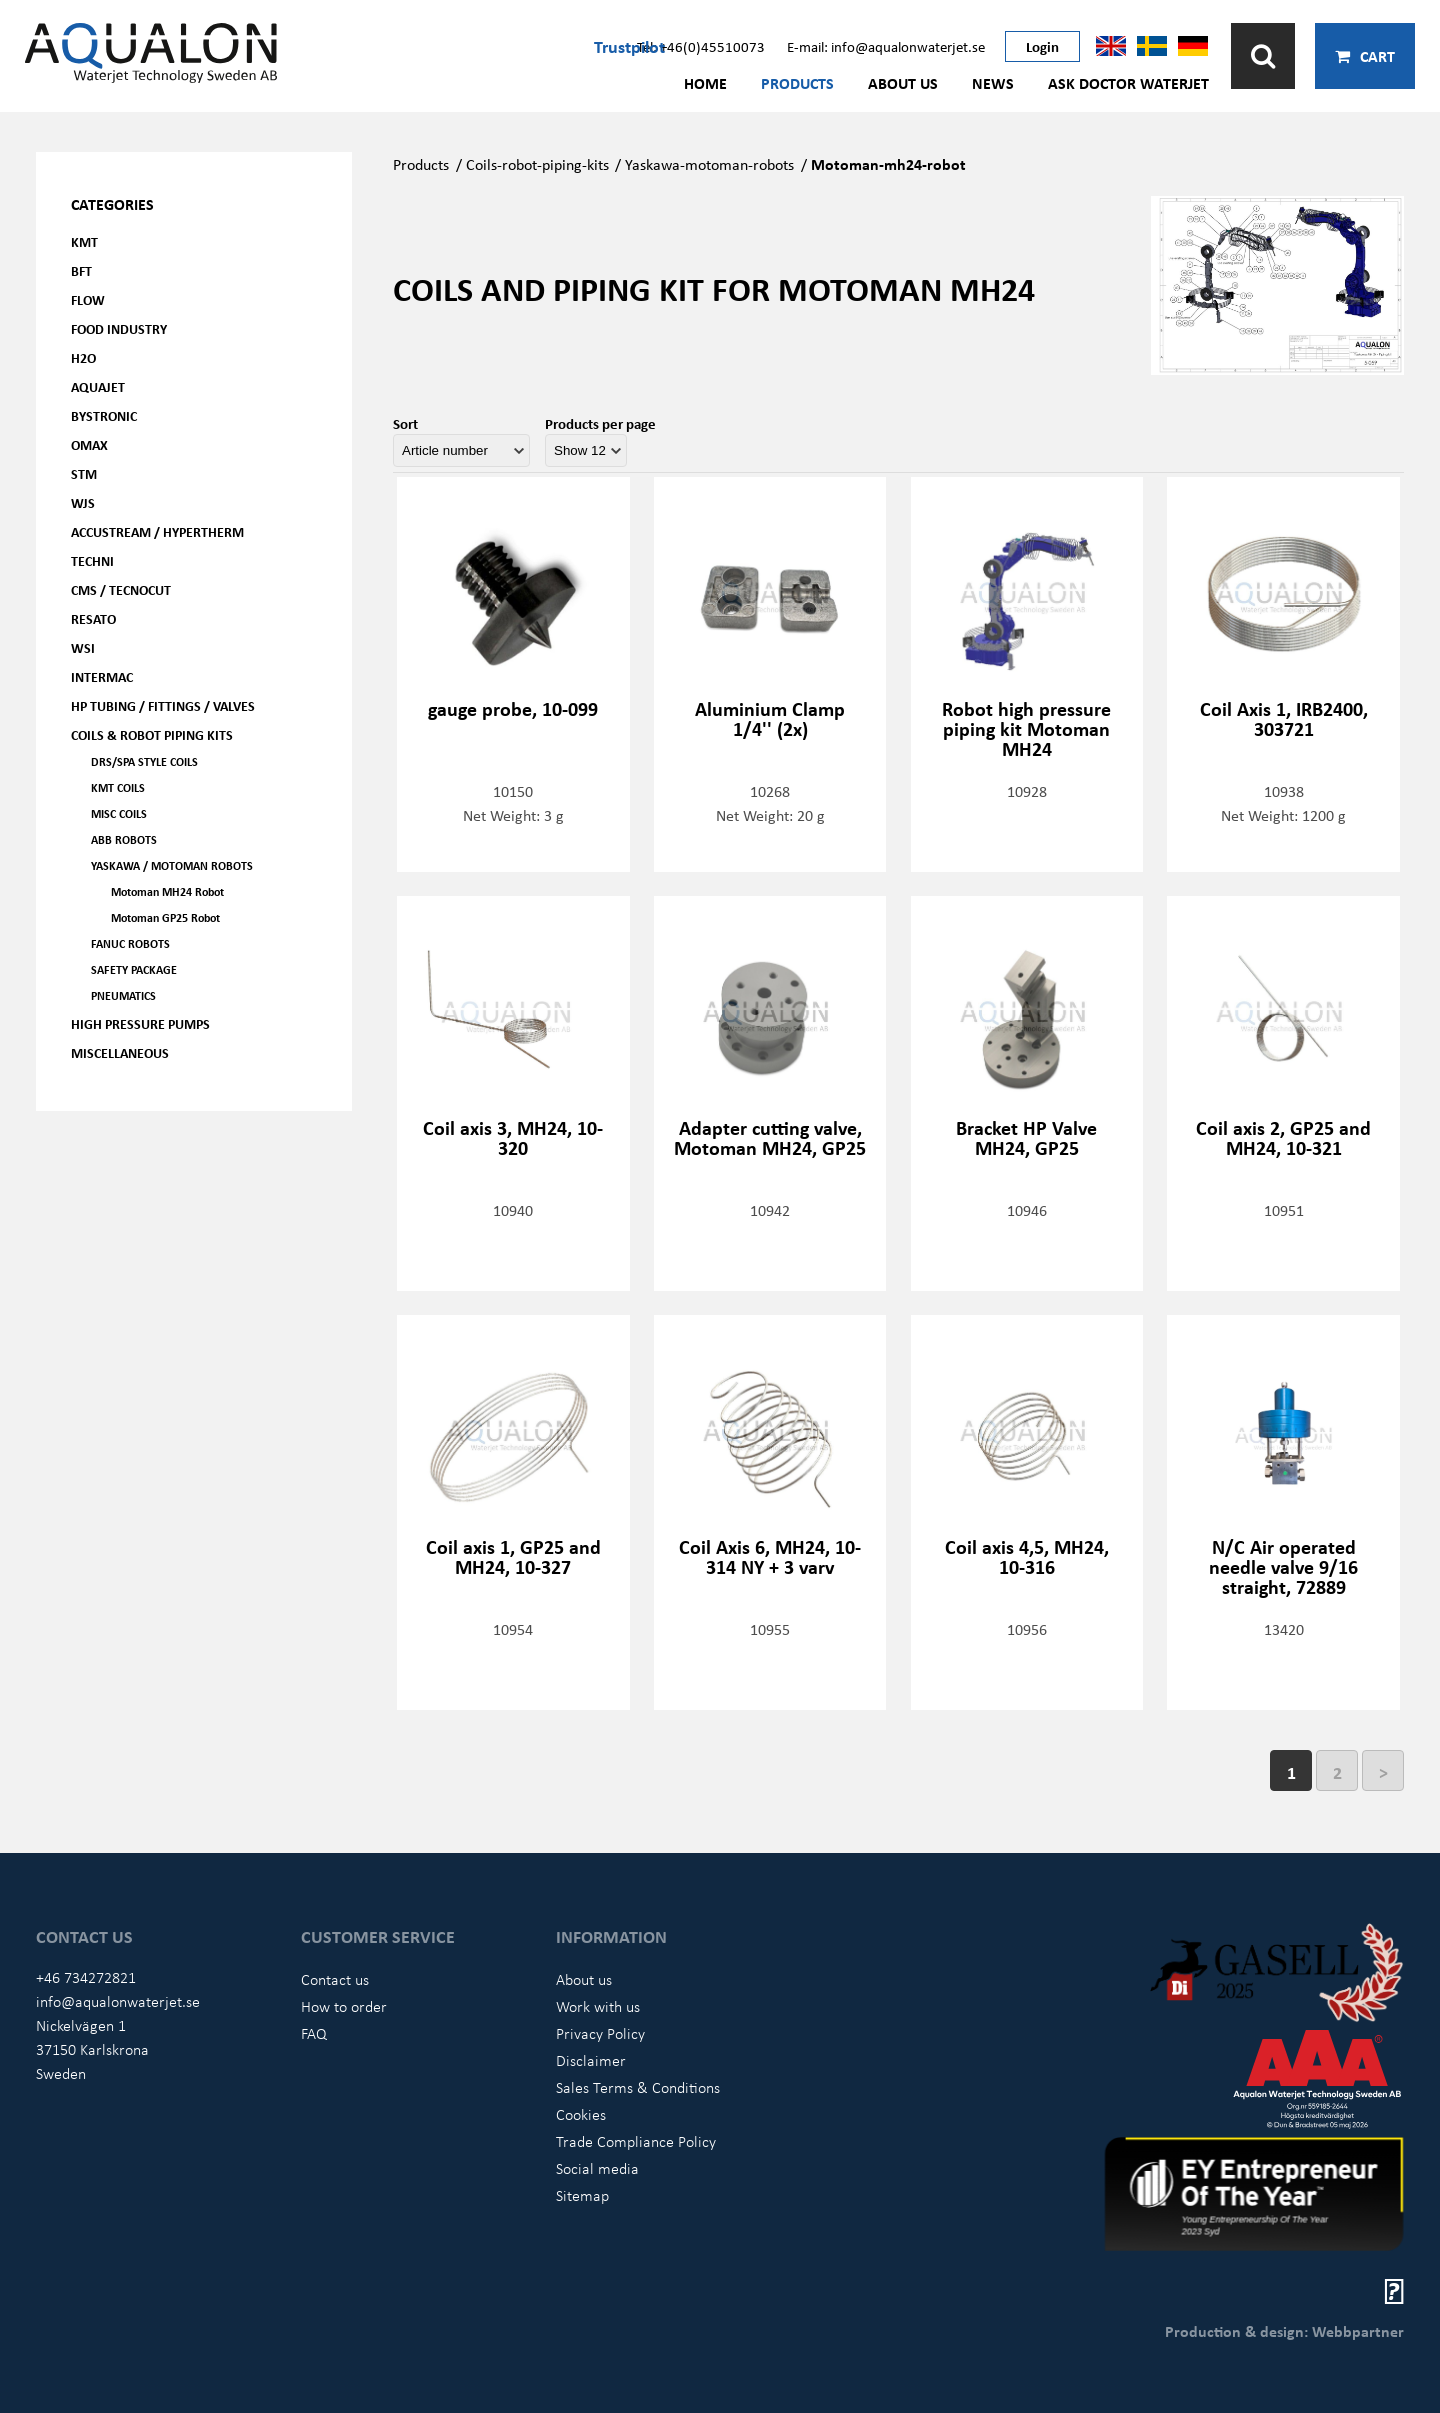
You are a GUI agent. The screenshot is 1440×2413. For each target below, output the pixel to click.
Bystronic (104, 415)
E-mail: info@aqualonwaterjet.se (886, 46)
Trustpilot (629, 46)
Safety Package (134, 969)
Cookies (581, 2114)
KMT (84, 241)
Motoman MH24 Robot (167, 891)
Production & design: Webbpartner (1284, 2331)
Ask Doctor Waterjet (1128, 83)
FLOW (88, 299)
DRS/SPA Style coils (144, 761)
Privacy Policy (600, 2033)
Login (1042, 46)
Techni (92, 560)
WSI (83, 647)
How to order (344, 2006)
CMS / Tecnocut (121, 589)
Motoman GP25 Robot (165, 917)
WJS (83, 502)
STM (84, 473)
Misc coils (119, 813)
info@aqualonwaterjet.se (118, 2001)
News (993, 83)
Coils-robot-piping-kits (537, 164)
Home (705, 83)
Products (797, 83)
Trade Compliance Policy (636, 2141)
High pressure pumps (140, 1023)
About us (903, 83)
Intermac (102, 676)
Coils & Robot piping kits (152, 734)
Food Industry (119, 328)
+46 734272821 (86, 1977)
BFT (81, 270)
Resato (93, 618)
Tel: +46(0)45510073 (701, 46)
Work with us (598, 2006)
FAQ (314, 2033)
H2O (83, 357)
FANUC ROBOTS (130, 943)
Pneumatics (123, 995)
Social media (597, 2168)
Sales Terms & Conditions (638, 2087)
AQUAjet (98, 386)
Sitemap (582, 2195)
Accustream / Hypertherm (157, 531)
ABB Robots (124, 839)
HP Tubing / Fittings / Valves (163, 705)
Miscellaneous (120, 1052)
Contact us (335, 1979)
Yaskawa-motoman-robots (709, 164)
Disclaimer (591, 2060)
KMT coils (118, 787)
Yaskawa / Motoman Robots (172, 865)
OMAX (89, 444)
